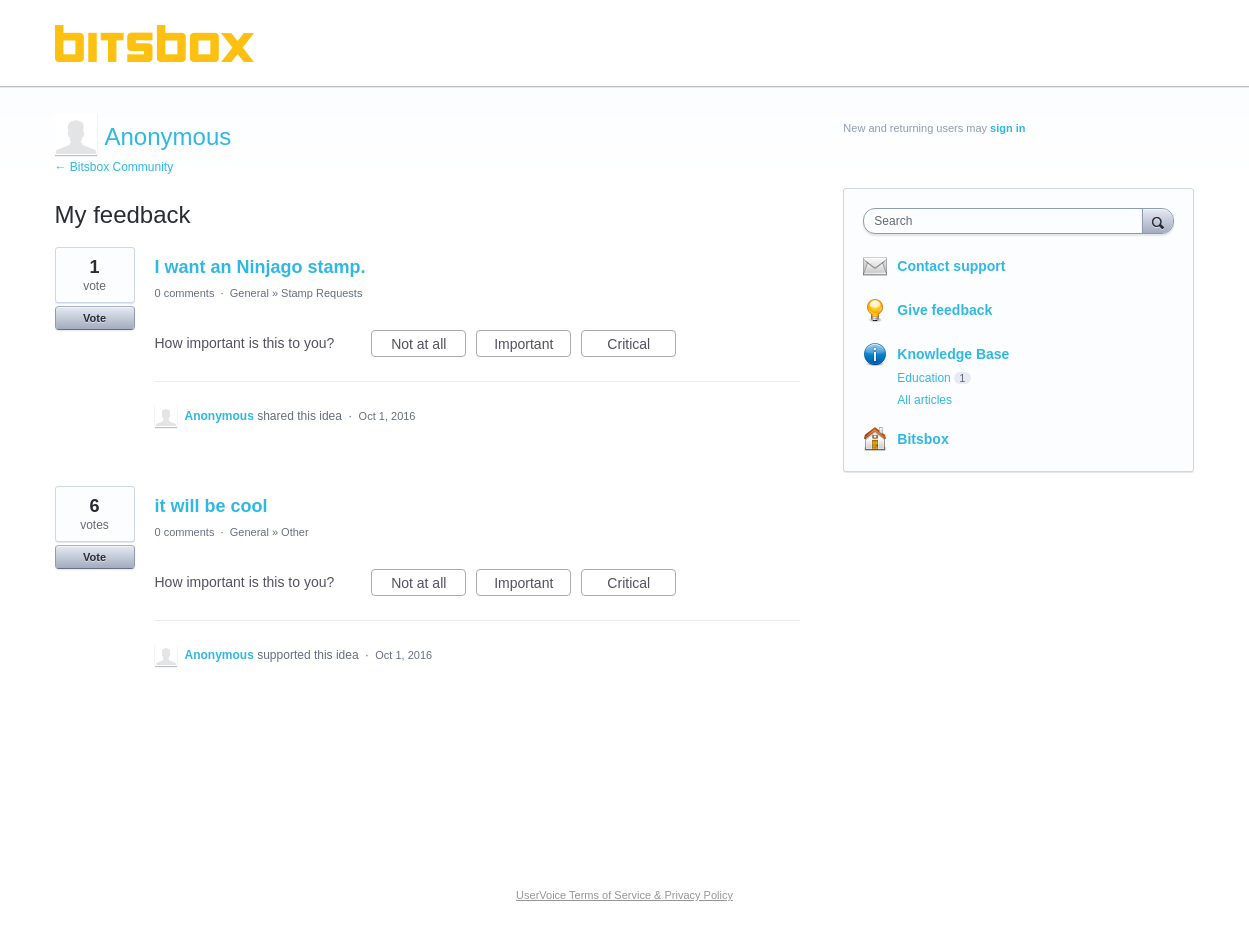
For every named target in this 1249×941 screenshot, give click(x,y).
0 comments (185, 293)
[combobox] (1007, 221)
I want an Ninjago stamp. (260, 267)
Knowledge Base (953, 354)
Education (923, 378)
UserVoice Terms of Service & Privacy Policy (624, 895)
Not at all (428, 347)
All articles (924, 400)
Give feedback (944, 310)
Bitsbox (922, 439)
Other (295, 532)
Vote (94, 318)
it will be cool (211, 506)
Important (532, 347)
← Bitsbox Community (114, 167)
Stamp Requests (321, 293)
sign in (1007, 128)
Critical (641, 347)
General (249, 293)
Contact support (951, 266)
